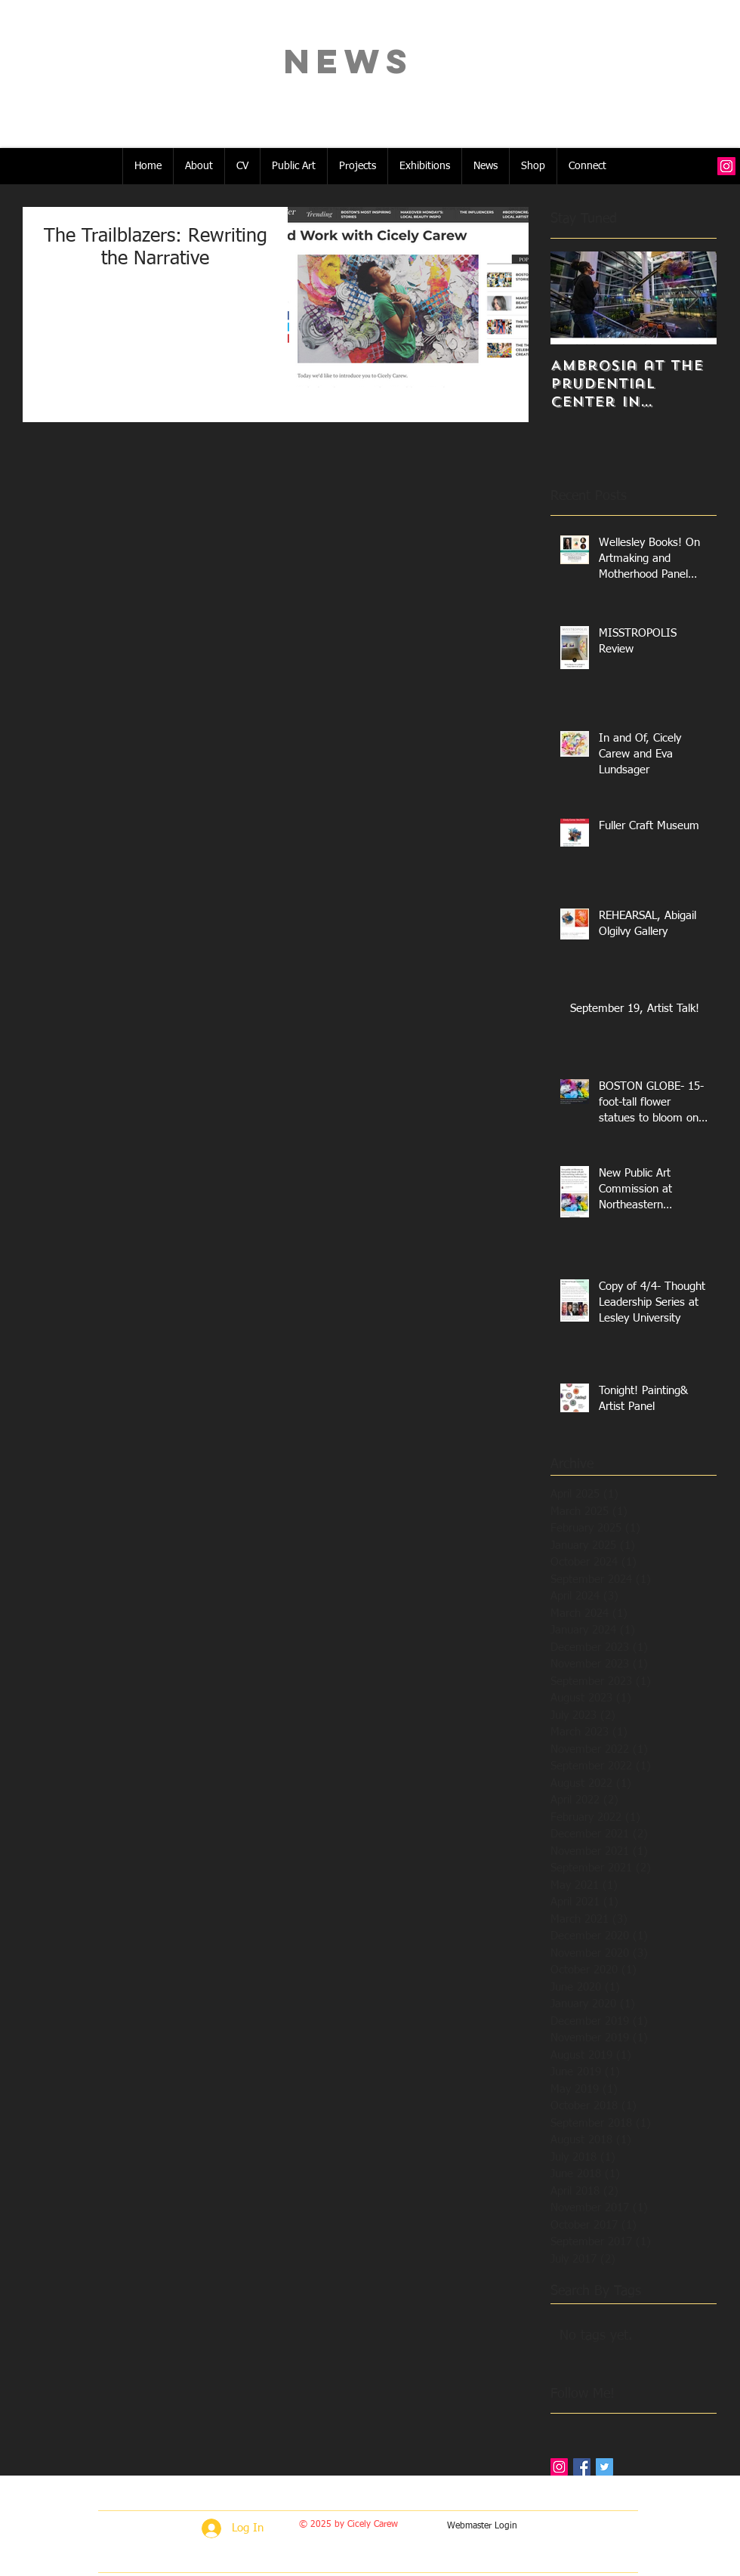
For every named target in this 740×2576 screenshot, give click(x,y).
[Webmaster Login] (482, 2526)
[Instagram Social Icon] (726, 166)
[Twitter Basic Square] (604, 2467)
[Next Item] (692, 298)
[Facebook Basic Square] (581, 2467)
